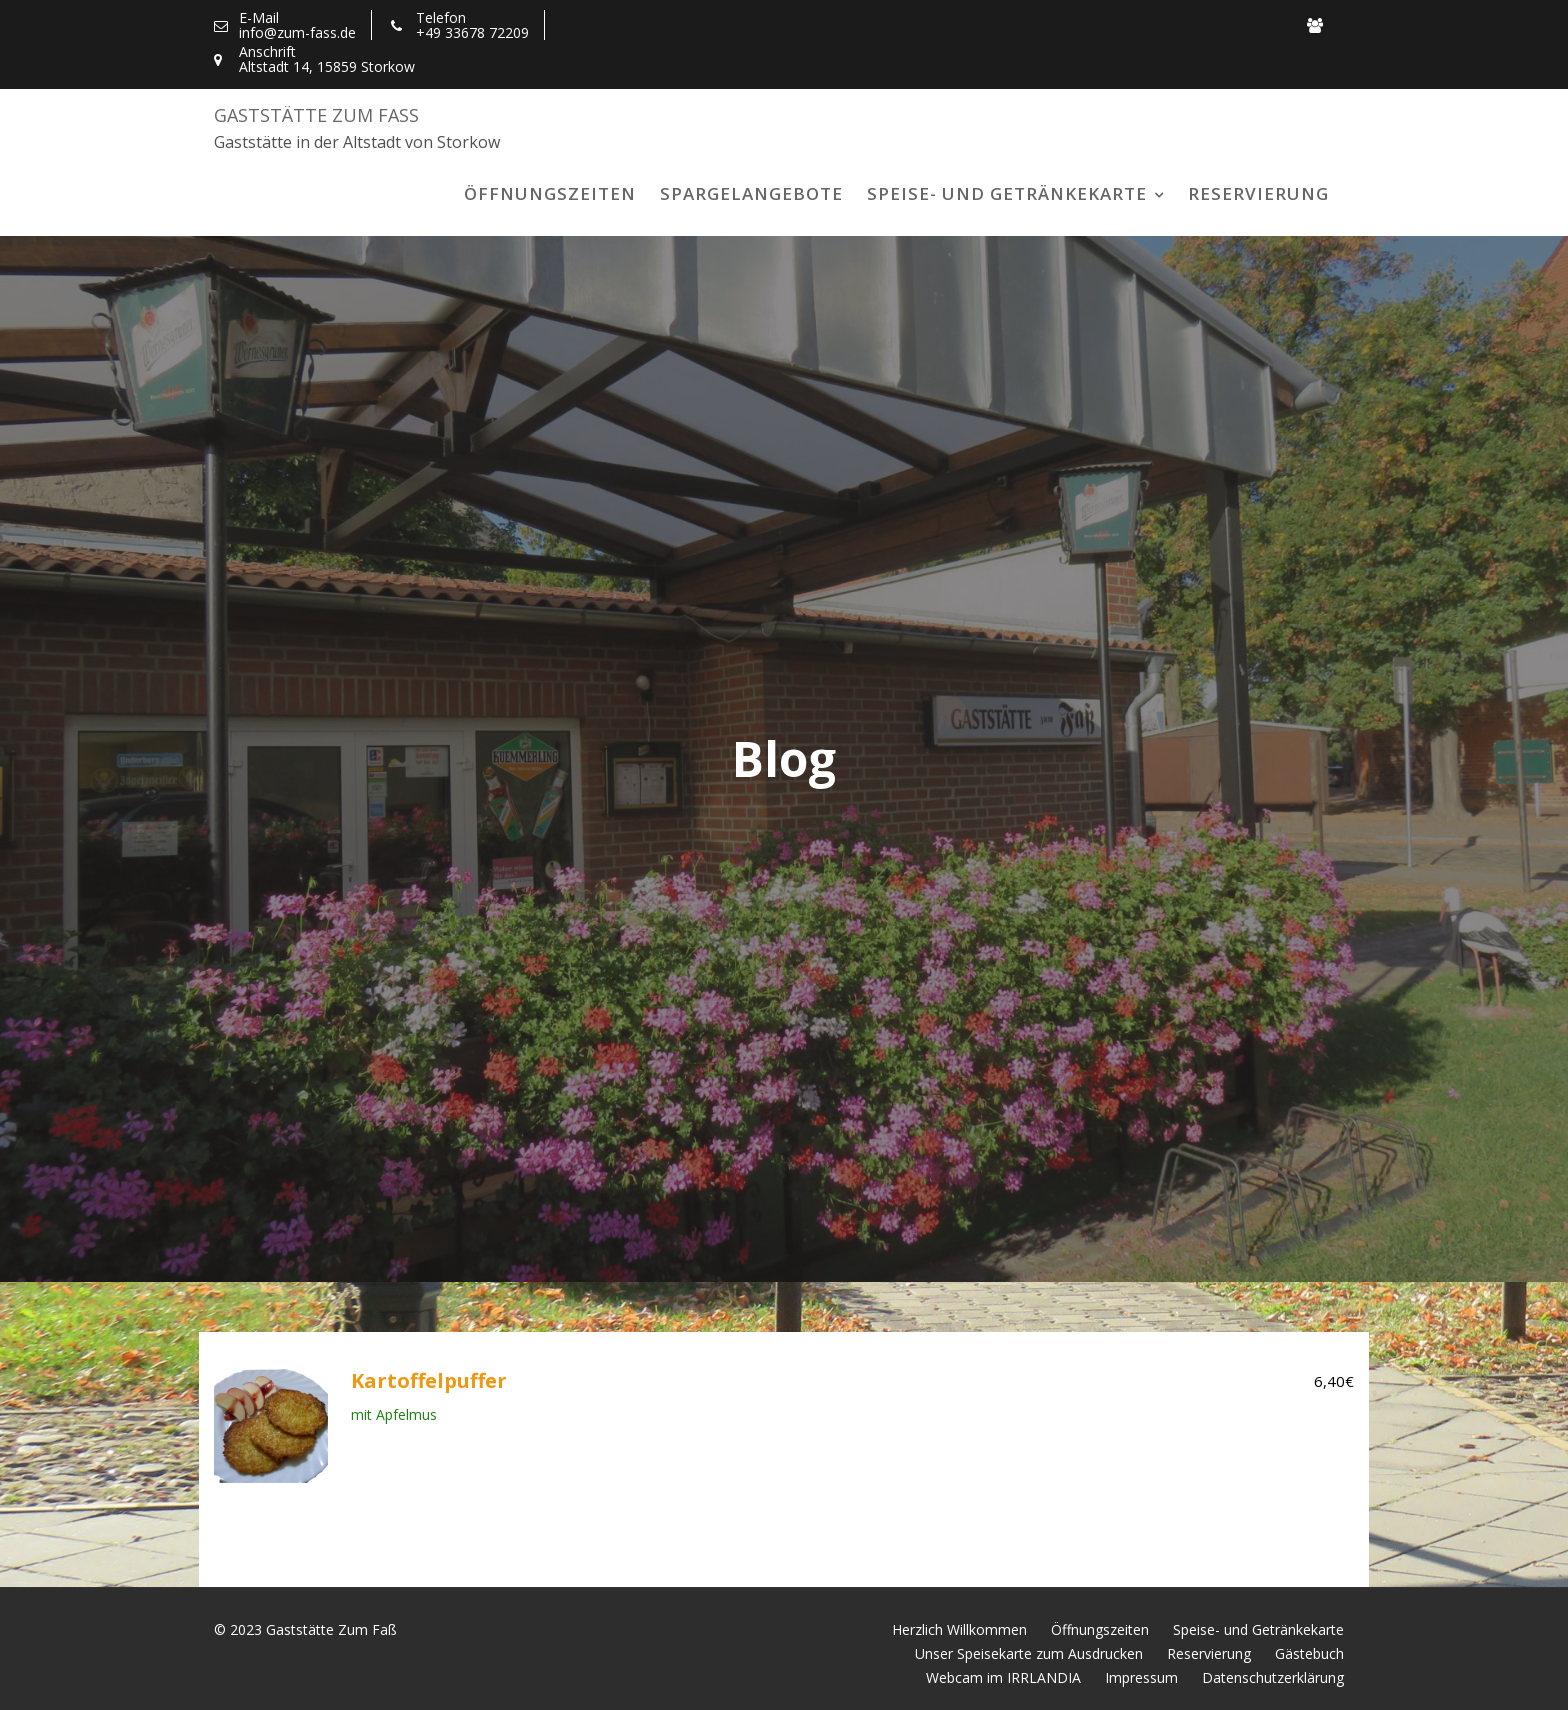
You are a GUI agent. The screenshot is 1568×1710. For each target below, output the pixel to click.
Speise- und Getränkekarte (1007, 193)
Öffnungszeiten (550, 193)
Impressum (1141, 1677)
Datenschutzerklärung (1273, 1677)
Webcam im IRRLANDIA (1003, 1677)
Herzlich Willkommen (959, 1629)
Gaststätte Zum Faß (316, 115)
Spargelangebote (751, 193)
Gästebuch (1309, 1653)
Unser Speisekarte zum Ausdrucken (1029, 1653)
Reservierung (1258, 193)
